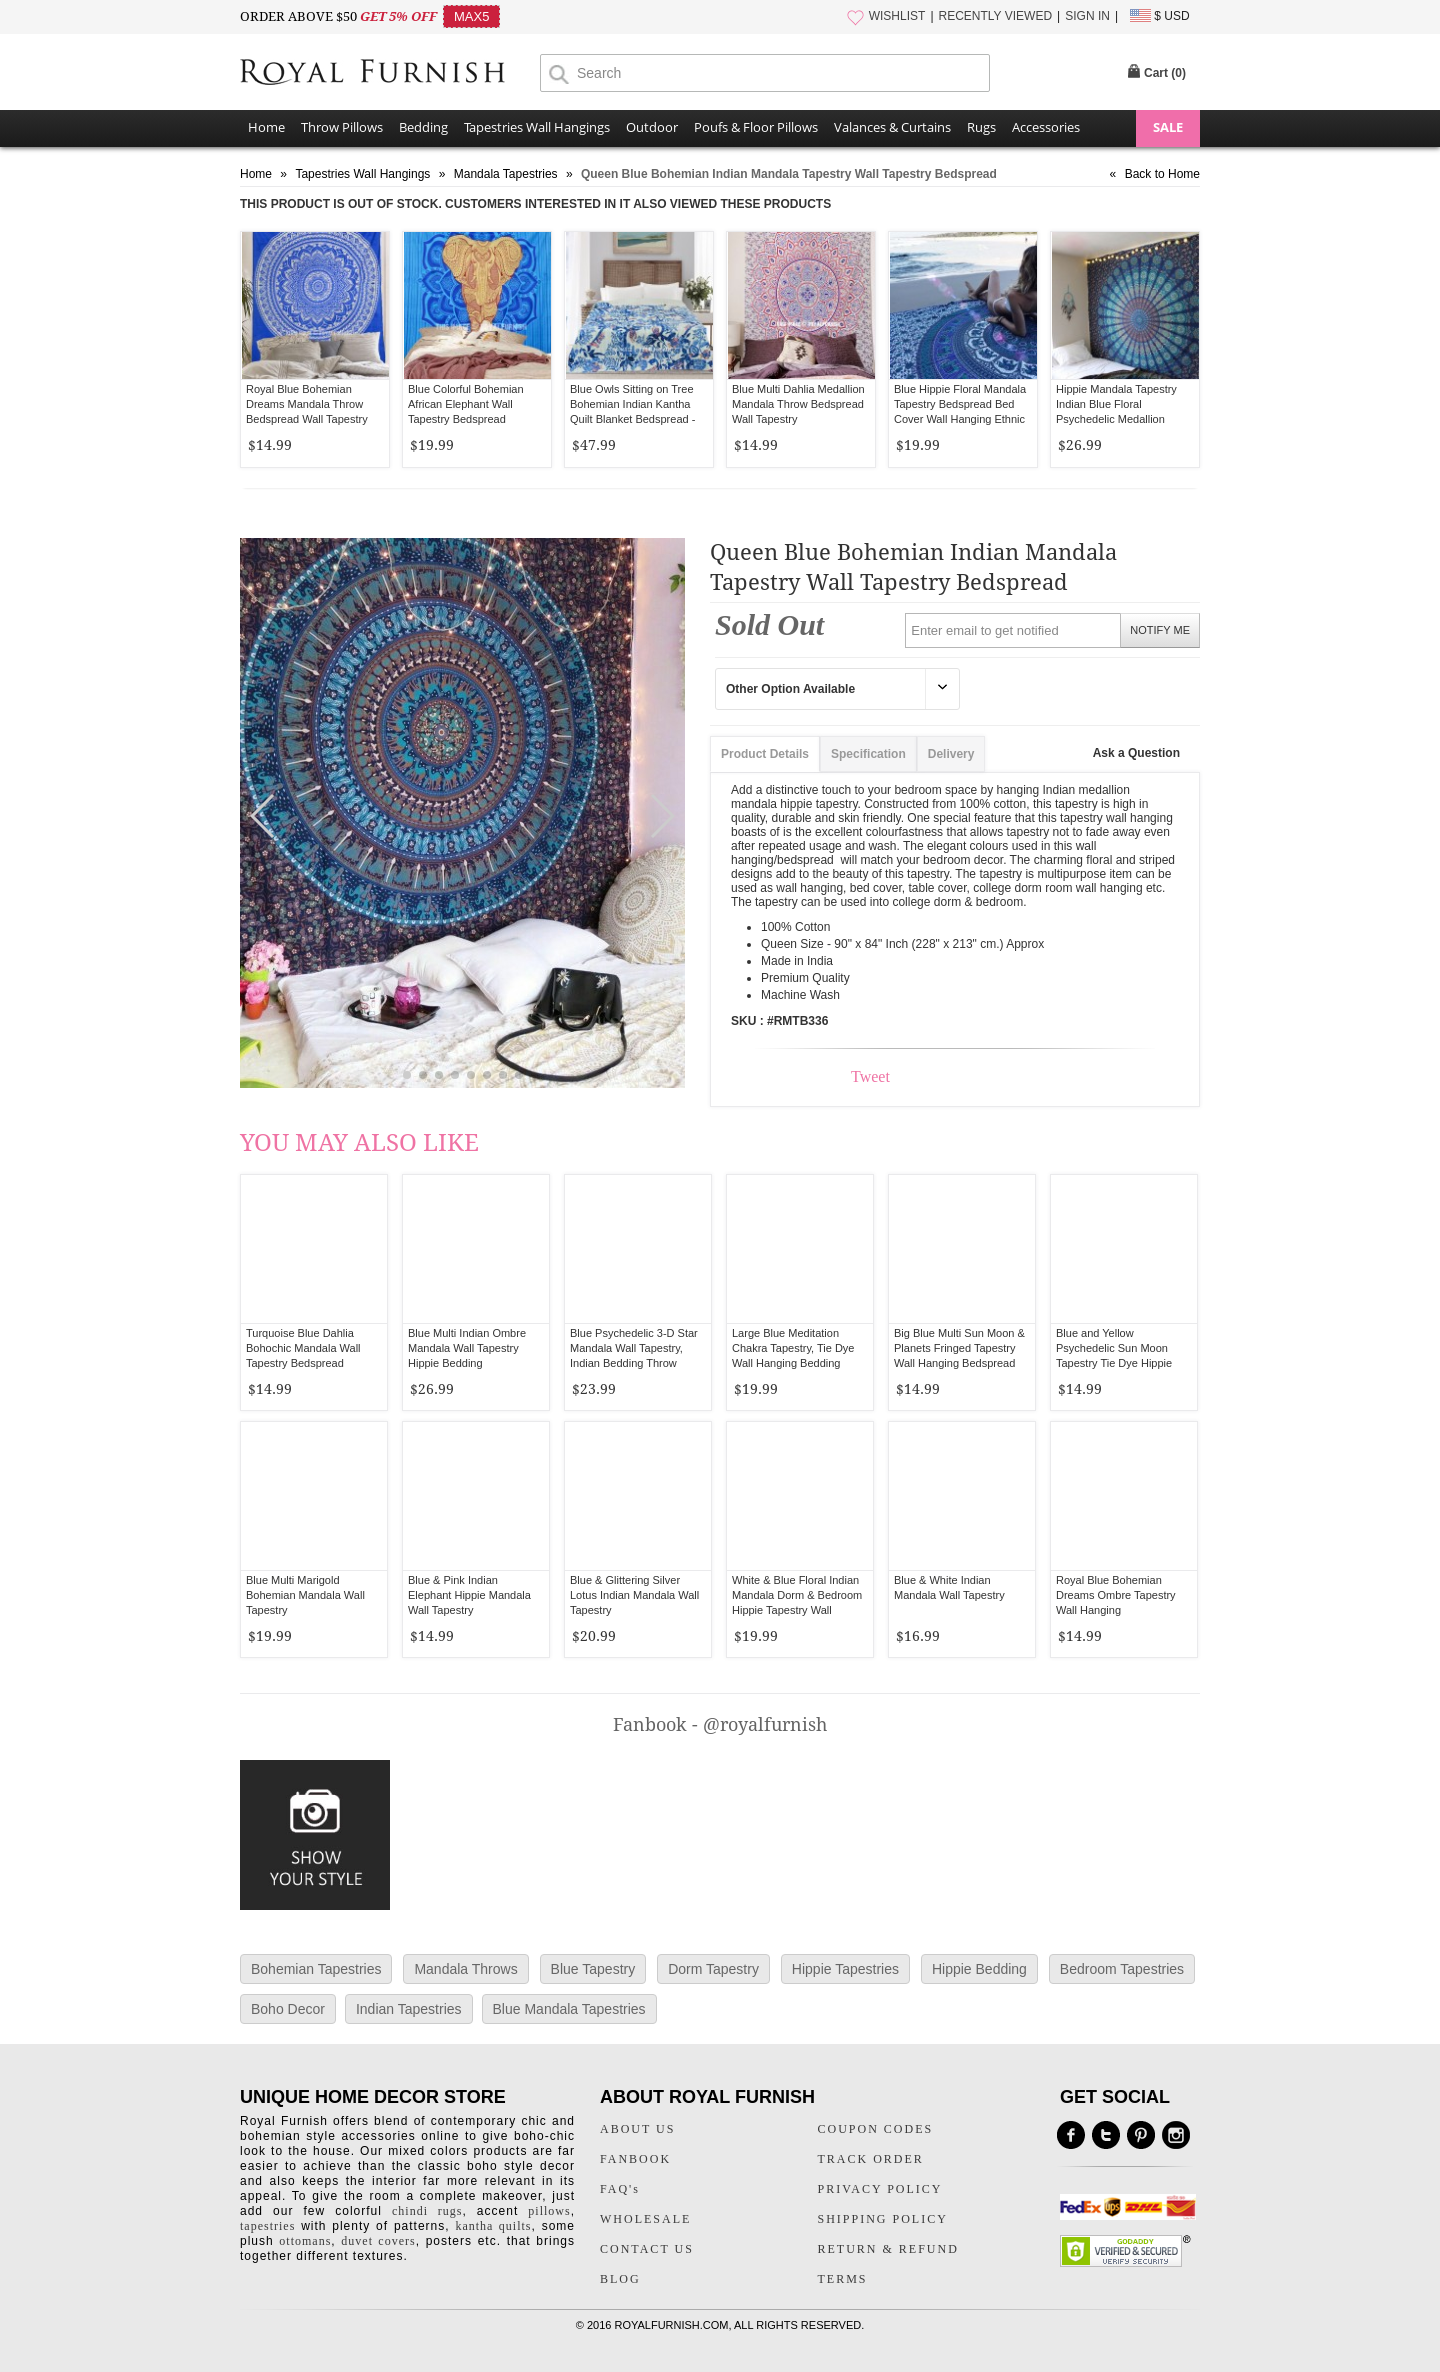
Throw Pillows (342, 127)
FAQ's (620, 2189)
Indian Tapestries (409, 2009)
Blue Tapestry (593, 1969)
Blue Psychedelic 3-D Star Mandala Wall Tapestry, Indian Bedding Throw (634, 1348)
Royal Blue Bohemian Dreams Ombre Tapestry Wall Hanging (1116, 1595)
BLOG (620, 2279)
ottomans (305, 2241)
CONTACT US (647, 2249)
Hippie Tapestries (845, 1969)
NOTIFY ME (1160, 630)
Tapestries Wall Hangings (537, 127)
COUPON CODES (876, 2129)
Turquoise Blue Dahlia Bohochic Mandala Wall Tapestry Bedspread (303, 1348)
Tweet (870, 1076)
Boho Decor (288, 2009)
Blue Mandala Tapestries (569, 2009)
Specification (868, 754)
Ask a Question (1136, 753)
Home (266, 127)
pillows (549, 2211)
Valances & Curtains (892, 127)
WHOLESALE (645, 2219)
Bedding (423, 127)
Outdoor (652, 127)
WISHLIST (897, 16)
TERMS (843, 2279)
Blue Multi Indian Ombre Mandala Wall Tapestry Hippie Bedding (467, 1348)
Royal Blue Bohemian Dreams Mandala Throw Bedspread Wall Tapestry (307, 404)
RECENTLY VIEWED (996, 16)
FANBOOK (635, 2159)
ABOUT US (637, 2129)
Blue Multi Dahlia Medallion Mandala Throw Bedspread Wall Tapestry (798, 404)
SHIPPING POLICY (883, 2219)
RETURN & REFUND (888, 2249)
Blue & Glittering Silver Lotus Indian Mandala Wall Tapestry (634, 1595)
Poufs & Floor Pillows (756, 127)
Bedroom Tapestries (1122, 1969)
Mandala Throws (465, 1969)
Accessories (1046, 127)
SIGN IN (1087, 16)
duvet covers (378, 2241)
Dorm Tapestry (713, 1969)
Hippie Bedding (979, 1969)
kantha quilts (493, 2226)
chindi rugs (427, 2211)
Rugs (981, 127)
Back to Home (1162, 174)
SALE (1168, 127)
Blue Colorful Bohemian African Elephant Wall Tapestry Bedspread (466, 404)
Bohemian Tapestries (316, 1969)
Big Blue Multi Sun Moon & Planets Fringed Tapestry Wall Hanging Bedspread (959, 1348)
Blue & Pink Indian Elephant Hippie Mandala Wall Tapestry (469, 1595)
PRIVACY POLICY (880, 2189)
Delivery (951, 754)
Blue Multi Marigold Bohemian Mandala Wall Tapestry (305, 1595)
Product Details (765, 754)
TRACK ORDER (871, 2159)
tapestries (267, 2226)
